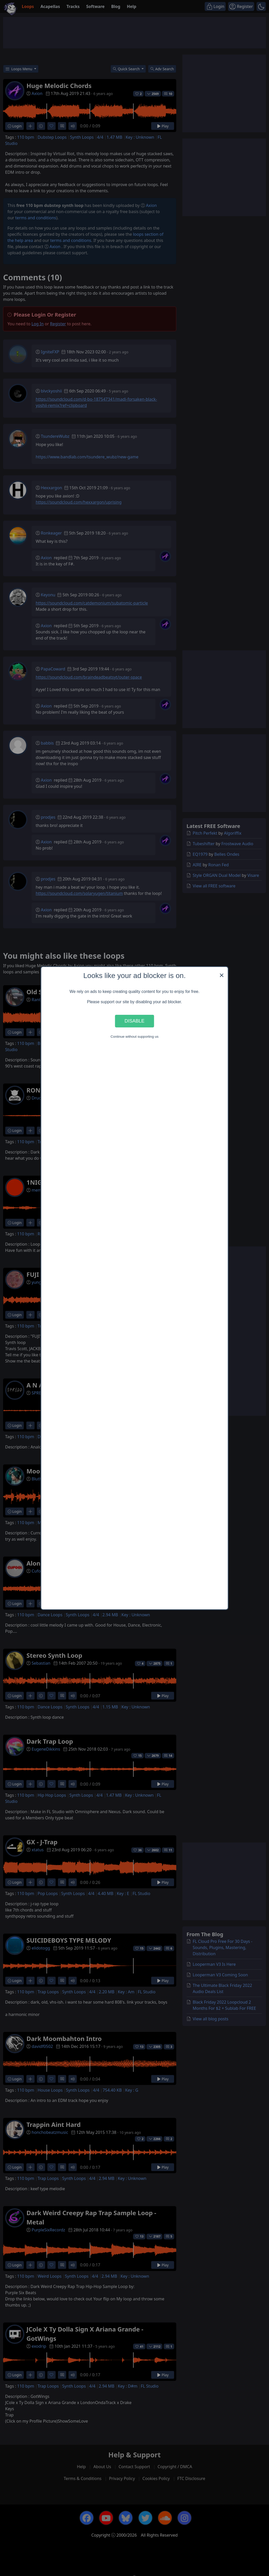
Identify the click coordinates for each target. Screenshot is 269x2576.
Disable (135, 1021)
